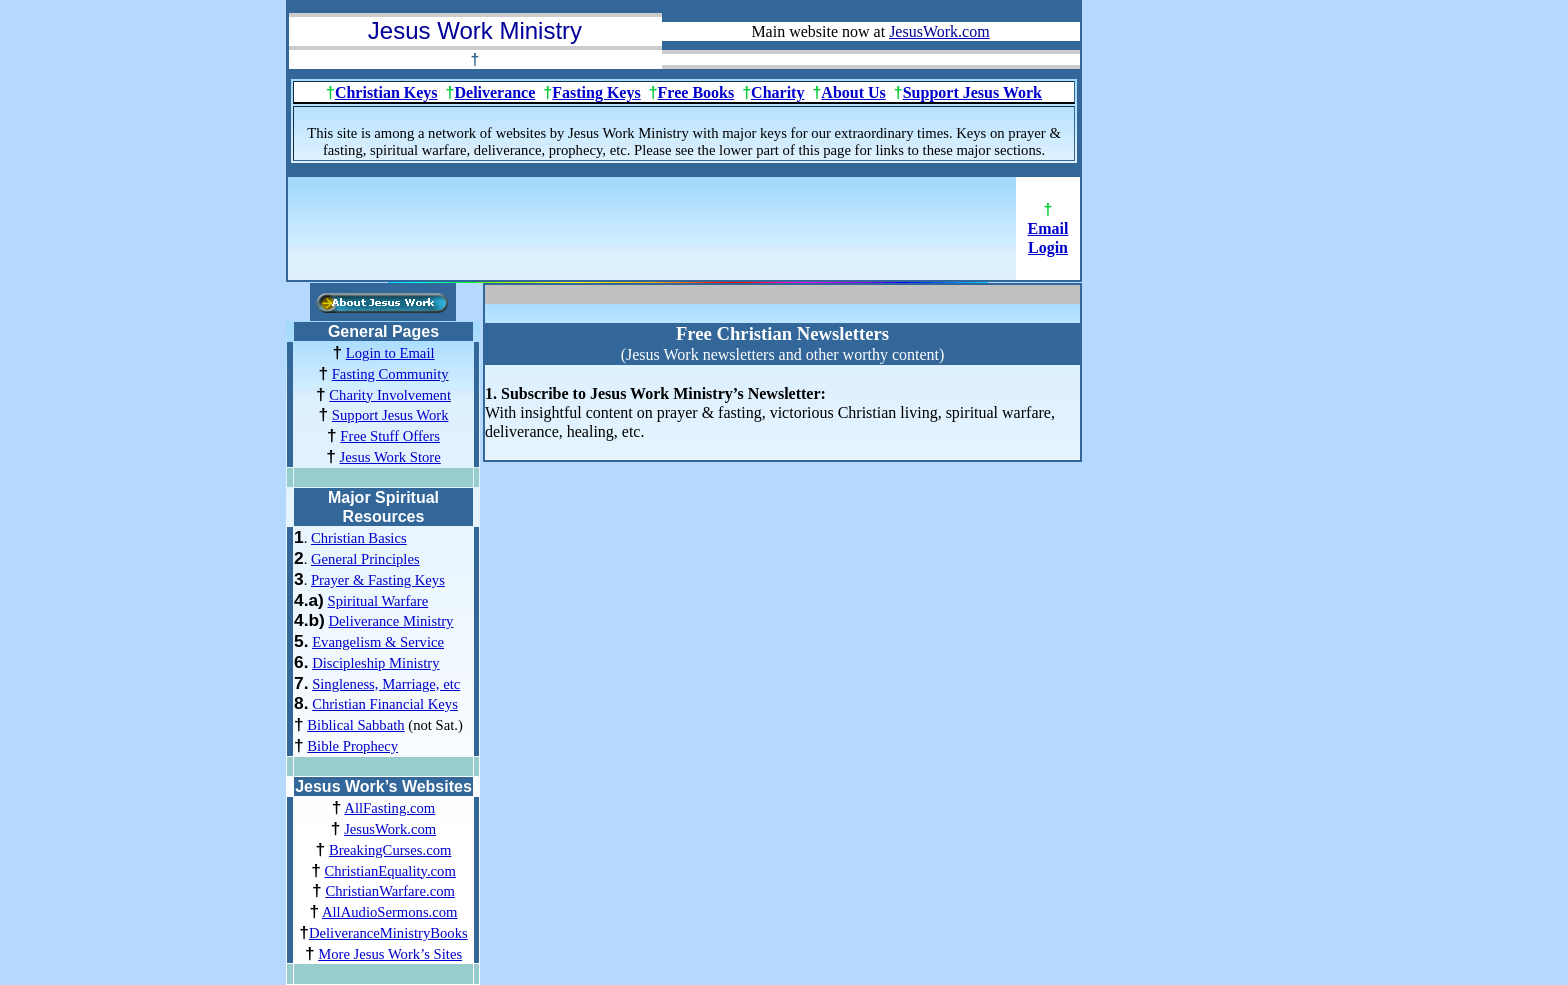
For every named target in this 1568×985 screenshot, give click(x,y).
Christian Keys (386, 92)
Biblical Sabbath (355, 725)
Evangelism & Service (378, 642)
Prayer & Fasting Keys (378, 580)
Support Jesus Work (972, 92)
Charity (777, 92)
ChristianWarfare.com (389, 891)
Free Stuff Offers (390, 436)
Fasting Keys (596, 92)
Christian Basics (359, 538)
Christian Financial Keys (385, 704)
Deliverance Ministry (390, 621)
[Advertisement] (652, 235)
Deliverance (494, 92)
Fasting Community (390, 374)
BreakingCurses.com (390, 850)
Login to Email (390, 353)
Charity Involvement (390, 395)
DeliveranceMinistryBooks (388, 933)
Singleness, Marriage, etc (386, 684)
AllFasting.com (389, 808)
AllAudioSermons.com (390, 912)
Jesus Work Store (390, 457)
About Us (853, 92)
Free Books (696, 92)
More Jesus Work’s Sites (390, 954)
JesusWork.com (390, 829)
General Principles (365, 559)
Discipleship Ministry (375, 663)
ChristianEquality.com (389, 871)
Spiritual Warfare (378, 601)
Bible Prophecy (352, 746)
